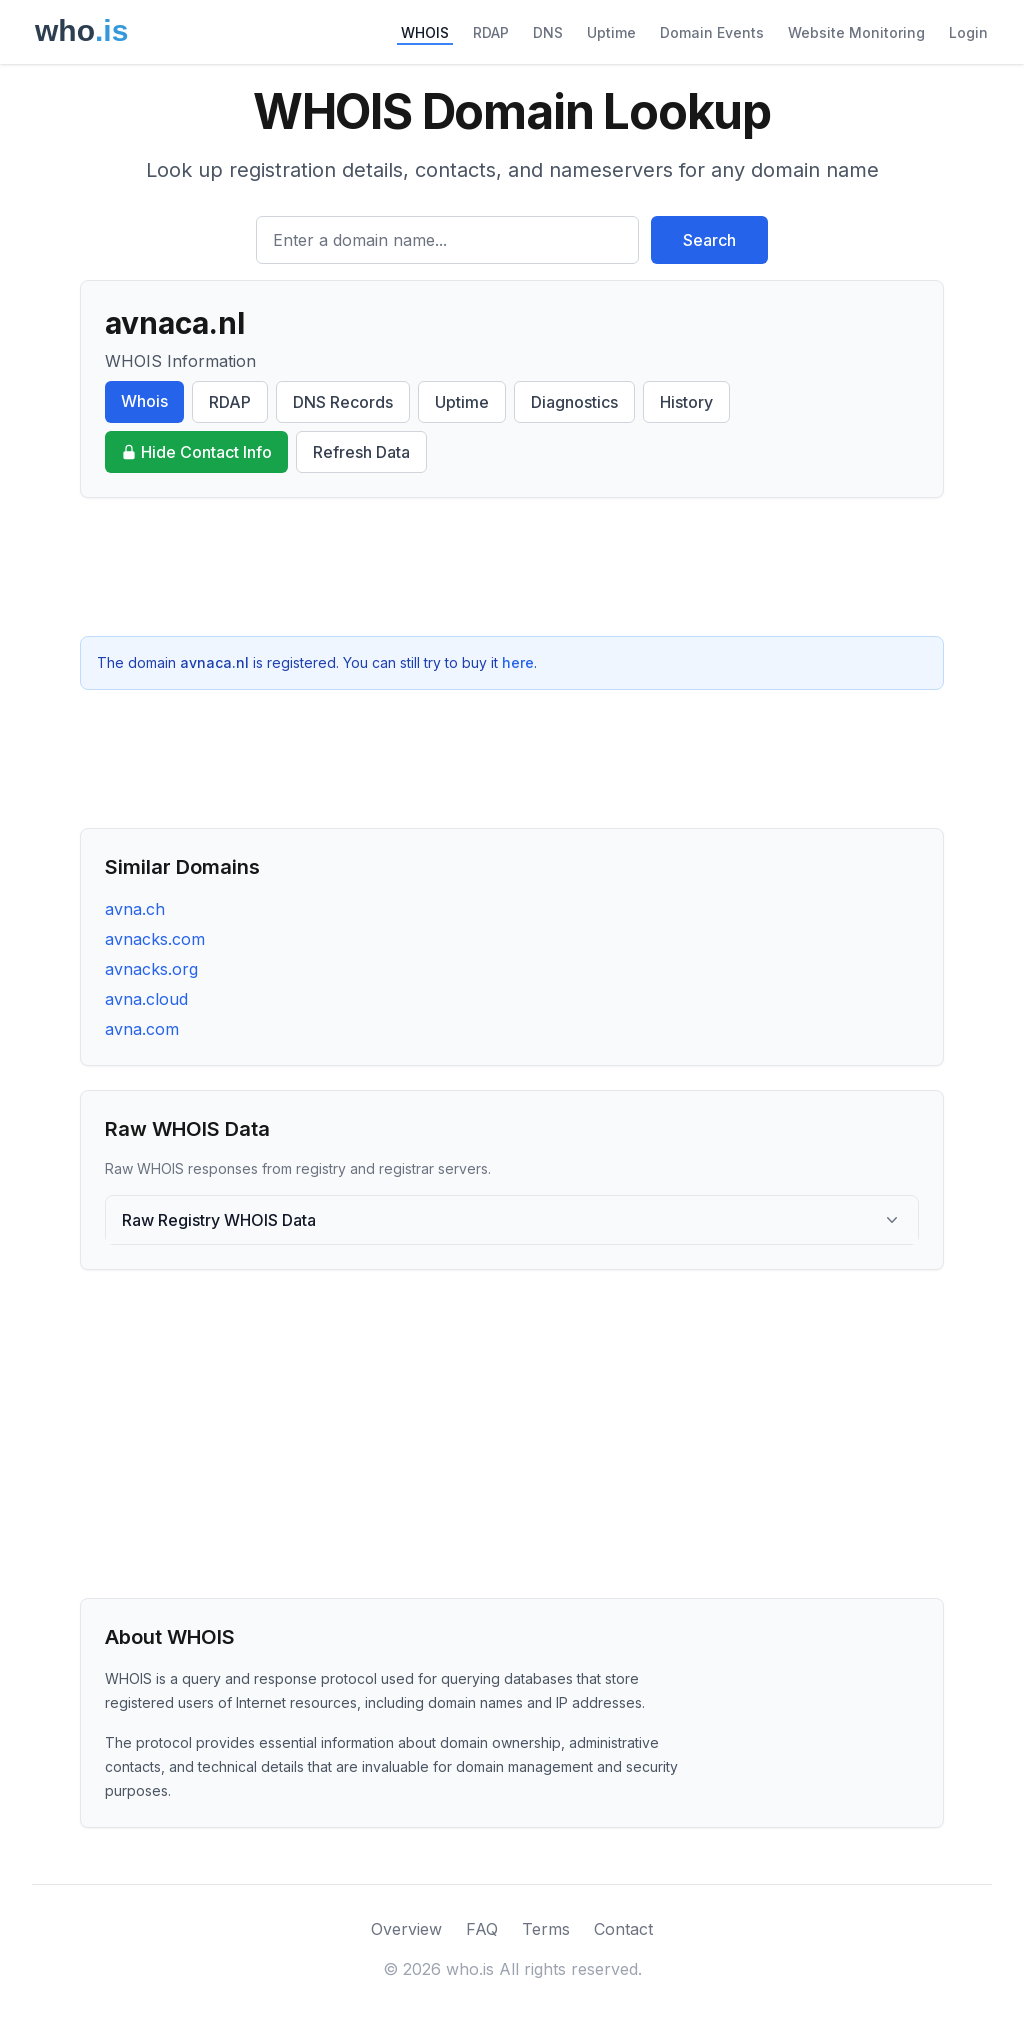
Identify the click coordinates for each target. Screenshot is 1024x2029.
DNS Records (343, 402)
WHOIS (425, 32)
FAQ (482, 1929)
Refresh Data (361, 452)
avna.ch (135, 909)
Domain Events (712, 32)
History (686, 402)
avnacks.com (155, 939)
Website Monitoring (856, 32)
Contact (623, 1929)
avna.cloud (146, 999)
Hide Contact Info (196, 452)
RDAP (491, 32)
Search (709, 240)
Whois (144, 401)
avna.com (142, 1029)
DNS (548, 32)
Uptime (611, 32)
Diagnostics (574, 402)
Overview (406, 1929)
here (518, 662)
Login (968, 32)
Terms (546, 1929)
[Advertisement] (512, 567)
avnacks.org (151, 969)
